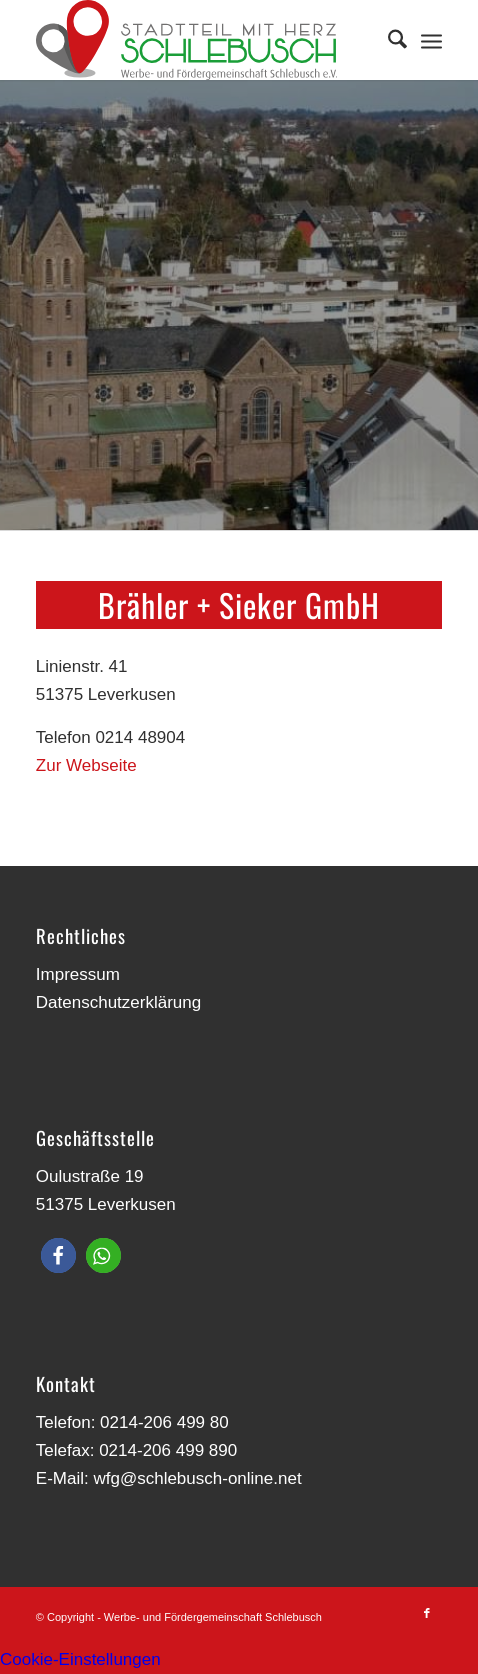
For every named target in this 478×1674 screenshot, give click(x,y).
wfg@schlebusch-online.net (197, 1478)
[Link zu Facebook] (427, 1613)
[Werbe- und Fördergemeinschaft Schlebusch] (198, 40)
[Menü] (431, 40)
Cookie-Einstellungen (80, 1659)
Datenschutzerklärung (118, 1002)
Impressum (78, 974)
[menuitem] (387, 40)
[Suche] (387, 40)
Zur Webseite (86, 765)
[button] (58, 1255)
